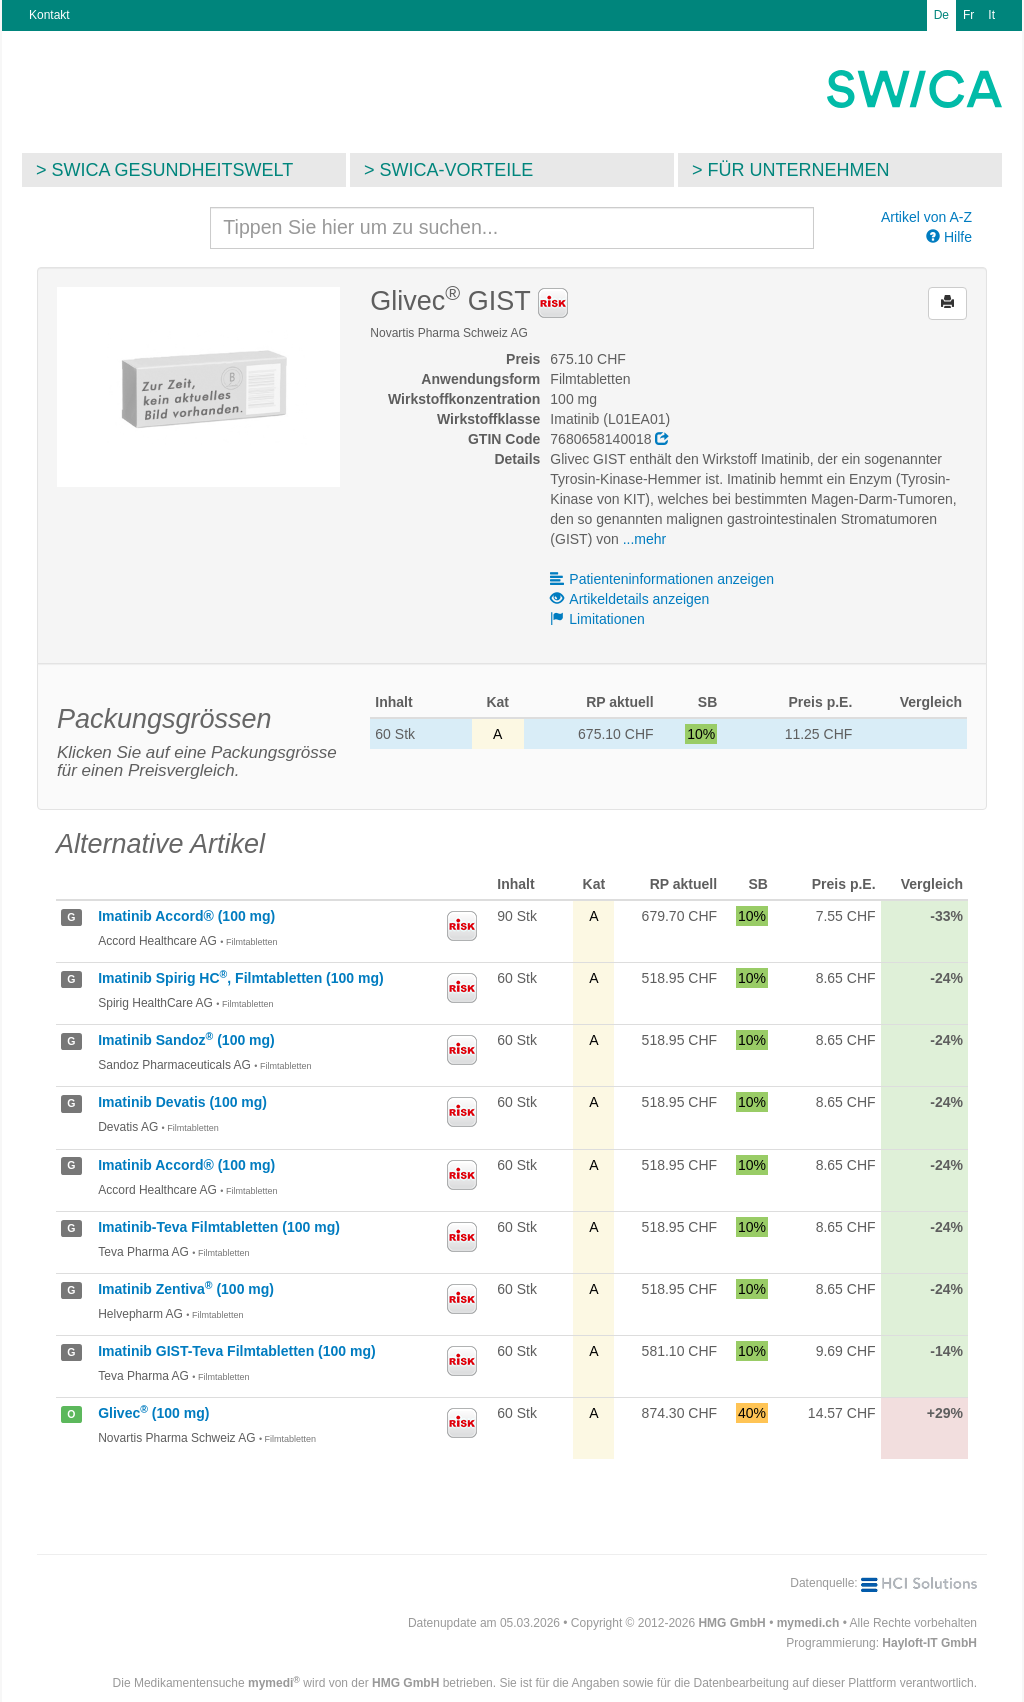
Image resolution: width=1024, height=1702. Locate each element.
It (991, 15)
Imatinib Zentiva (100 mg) (186, 1289)
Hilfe (949, 237)
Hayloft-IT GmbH (929, 1643)
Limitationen (597, 619)
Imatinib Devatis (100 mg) (182, 1102)
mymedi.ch (808, 1623)
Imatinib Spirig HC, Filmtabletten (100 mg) (240, 978)
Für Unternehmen (799, 170)
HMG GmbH (731, 1623)
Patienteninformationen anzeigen (662, 579)
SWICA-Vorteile (457, 170)
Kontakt (49, 15)
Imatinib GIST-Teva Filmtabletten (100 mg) (236, 1351)
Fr (968, 15)
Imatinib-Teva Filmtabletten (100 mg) (219, 1227)
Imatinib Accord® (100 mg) (186, 916)
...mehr (645, 539)
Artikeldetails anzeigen (629, 599)
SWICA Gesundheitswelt (173, 170)
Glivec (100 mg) (153, 1413)
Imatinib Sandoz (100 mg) (186, 1040)
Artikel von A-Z (926, 217)
